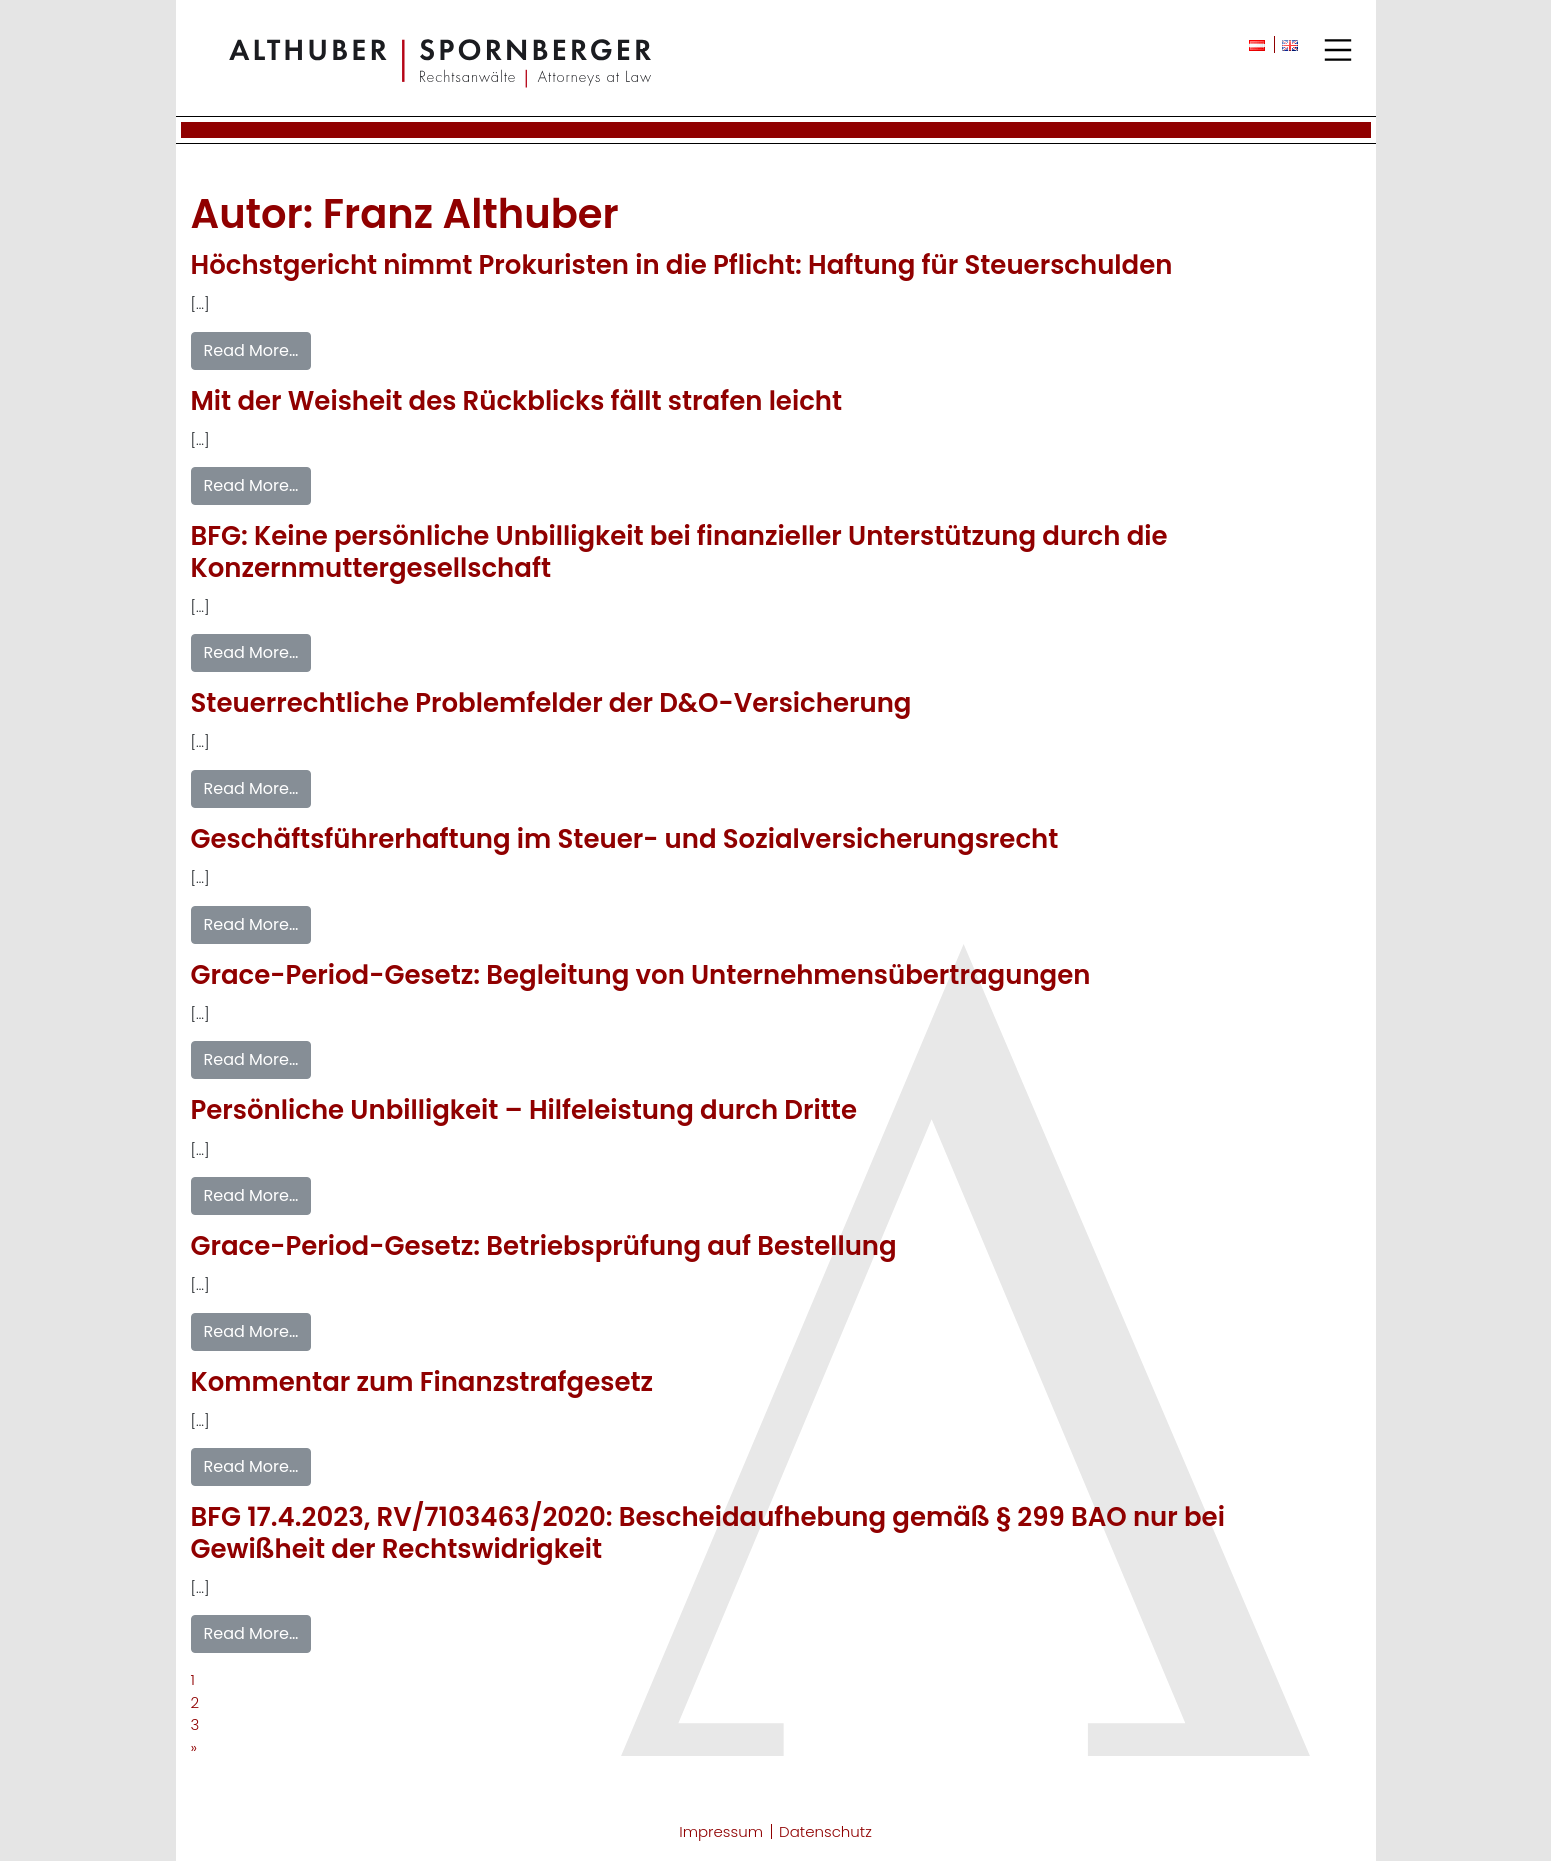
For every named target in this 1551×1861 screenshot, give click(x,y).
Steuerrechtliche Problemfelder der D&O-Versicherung (551, 703)
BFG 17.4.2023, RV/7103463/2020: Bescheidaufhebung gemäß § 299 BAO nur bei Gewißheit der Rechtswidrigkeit (708, 1532)
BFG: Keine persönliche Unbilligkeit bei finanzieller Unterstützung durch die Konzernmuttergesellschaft (679, 551)
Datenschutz (825, 1831)
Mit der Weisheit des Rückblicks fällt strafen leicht (517, 401)
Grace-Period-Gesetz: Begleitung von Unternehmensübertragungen (641, 975)
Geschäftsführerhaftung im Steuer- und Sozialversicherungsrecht (625, 839)
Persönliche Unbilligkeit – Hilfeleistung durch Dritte (524, 1110)
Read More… (251, 350)
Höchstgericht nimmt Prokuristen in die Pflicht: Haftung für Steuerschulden (682, 265)
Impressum (721, 1831)
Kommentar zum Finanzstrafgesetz (422, 1382)
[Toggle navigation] (1338, 50)
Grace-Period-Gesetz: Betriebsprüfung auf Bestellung (544, 1246)
